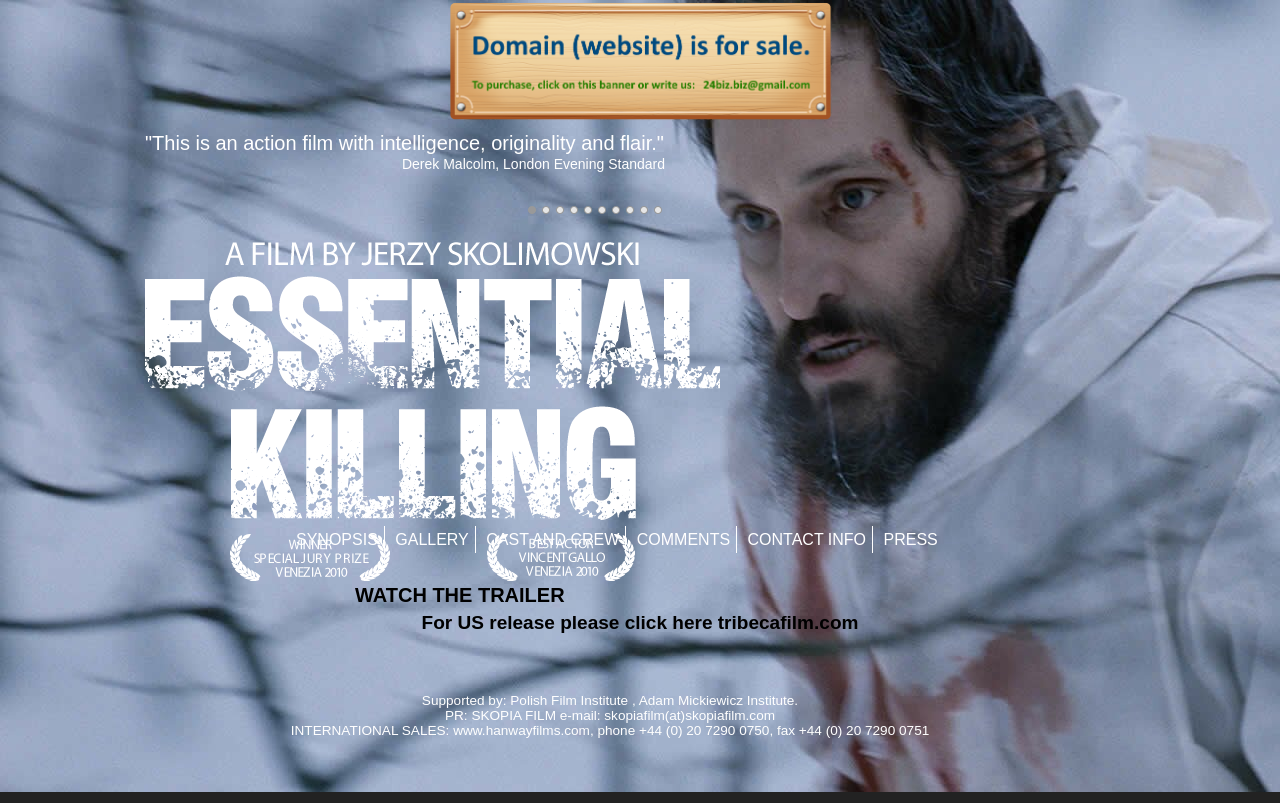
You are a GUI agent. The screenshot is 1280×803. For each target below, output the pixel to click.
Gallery (432, 539)
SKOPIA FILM (513, 715)
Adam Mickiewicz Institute (717, 700)
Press (911, 539)
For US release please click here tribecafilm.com (640, 622)
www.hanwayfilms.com (521, 730)
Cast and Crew (552, 539)
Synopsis (337, 539)
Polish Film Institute (569, 700)
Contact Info (807, 539)
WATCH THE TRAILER (460, 595)
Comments (683, 539)
